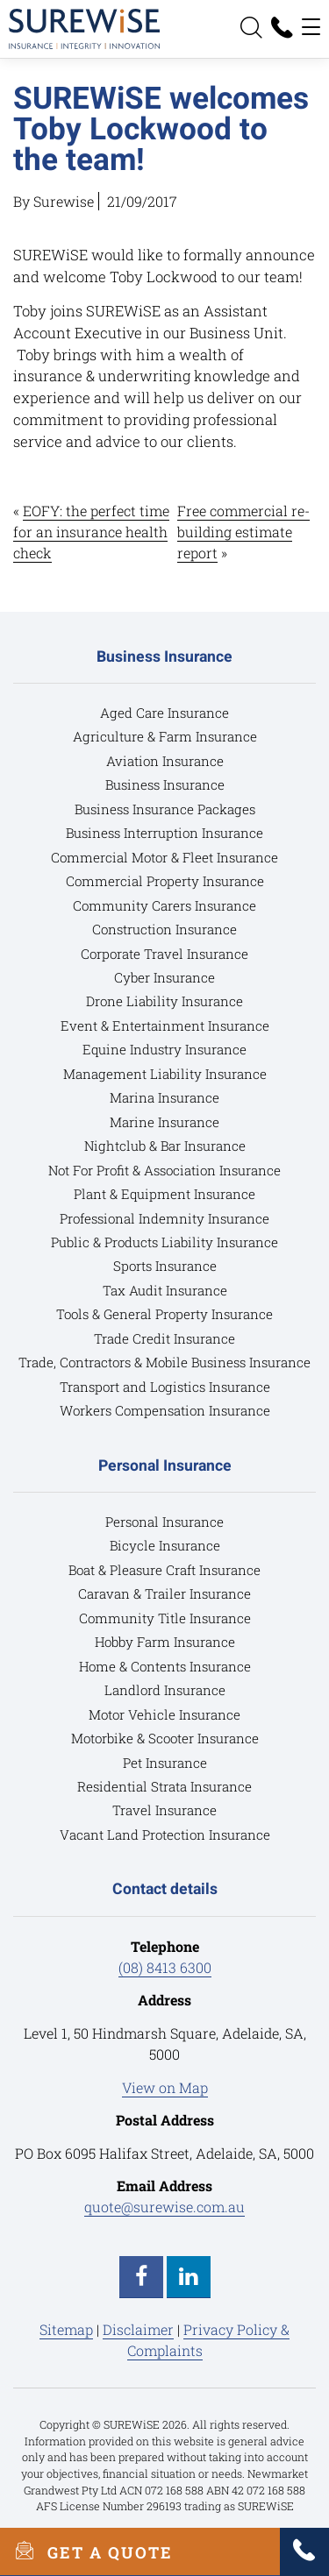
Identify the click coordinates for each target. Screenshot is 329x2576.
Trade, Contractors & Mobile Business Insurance (164, 1362)
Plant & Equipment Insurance (164, 1194)
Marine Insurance (164, 1122)
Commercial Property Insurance (165, 881)
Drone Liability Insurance (164, 1001)
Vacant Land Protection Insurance (165, 1834)
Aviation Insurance (165, 761)
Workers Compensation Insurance (165, 1410)
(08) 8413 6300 (164, 1967)
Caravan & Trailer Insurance (164, 1593)
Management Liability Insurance (165, 1073)
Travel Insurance (164, 1810)
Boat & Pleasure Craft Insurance (164, 1570)
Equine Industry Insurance (164, 1049)
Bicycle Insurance (165, 1545)
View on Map (165, 2087)
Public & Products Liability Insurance (164, 1242)
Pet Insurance (165, 1762)
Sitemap (66, 2329)
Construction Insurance (164, 929)
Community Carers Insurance (164, 905)
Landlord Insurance (164, 1690)
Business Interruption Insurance (164, 832)
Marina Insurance (164, 1097)
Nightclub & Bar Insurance (165, 1145)
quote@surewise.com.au (164, 2206)
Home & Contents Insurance (165, 1666)
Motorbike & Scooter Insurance (165, 1738)
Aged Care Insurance (164, 712)
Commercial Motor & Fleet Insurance (164, 857)
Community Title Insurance (165, 1618)
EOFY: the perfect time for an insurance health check (91, 531)
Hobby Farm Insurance (165, 1641)
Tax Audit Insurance (165, 1290)
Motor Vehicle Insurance (164, 1714)
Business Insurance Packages (165, 809)
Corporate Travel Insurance (164, 953)
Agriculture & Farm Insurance (165, 736)
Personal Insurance (164, 1521)
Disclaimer (138, 2329)
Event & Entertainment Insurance (165, 1025)
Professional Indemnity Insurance (164, 1218)
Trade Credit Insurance (164, 1338)
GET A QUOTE (86, 2551)
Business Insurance (165, 784)
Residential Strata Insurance (164, 1786)
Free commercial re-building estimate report (243, 531)
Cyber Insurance (164, 977)
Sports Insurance (165, 1265)
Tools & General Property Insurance (164, 1314)
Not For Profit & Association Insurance (164, 1170)
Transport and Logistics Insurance (165, 1386)
